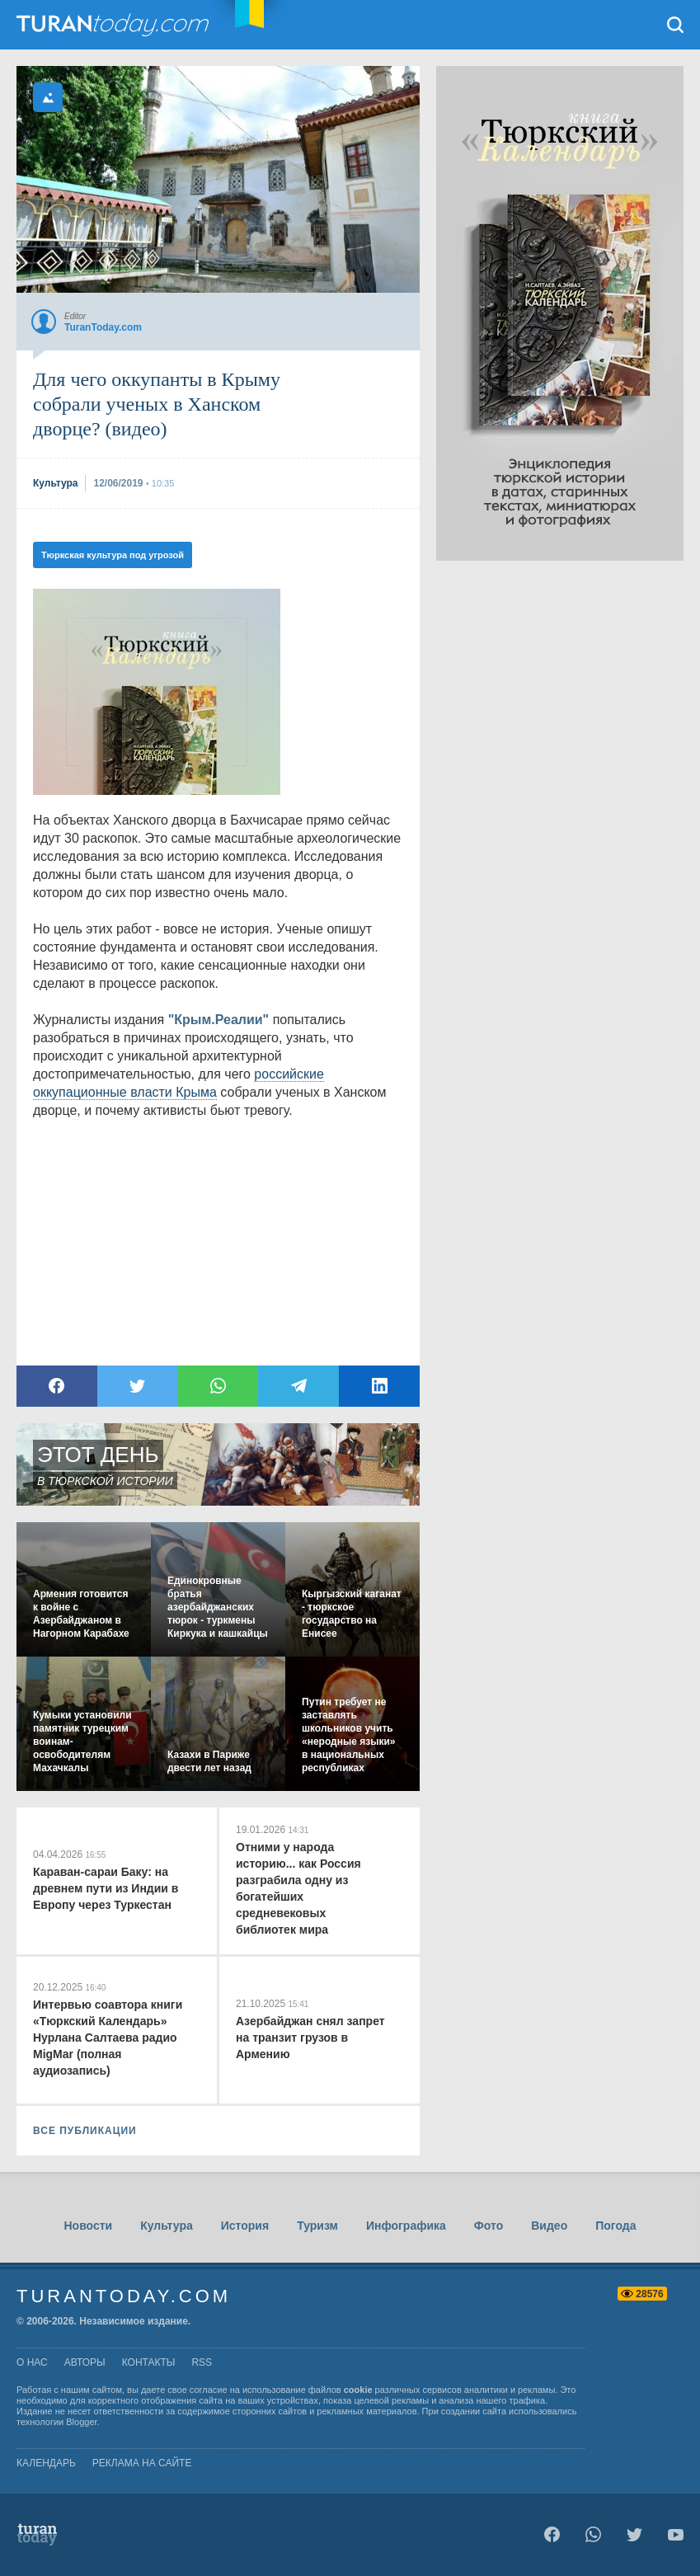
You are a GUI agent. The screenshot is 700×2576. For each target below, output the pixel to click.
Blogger (81, 2422)
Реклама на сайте (142, 2463)
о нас (32, 2362)
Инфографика (406, 2225)
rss (201, 2362)
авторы (85, 2362)
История (245, 2225)
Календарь (46, 2463)
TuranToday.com (114, 24)
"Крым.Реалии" (219, 1020)
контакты (149, 2362)
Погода (615, 2225)
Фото (488, 2225)
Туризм (317, 2225)
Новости (87, 2225)
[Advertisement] (560, 808)
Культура (166, 2225)
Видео (549, 2225)
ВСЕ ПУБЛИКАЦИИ (85, 2130)
